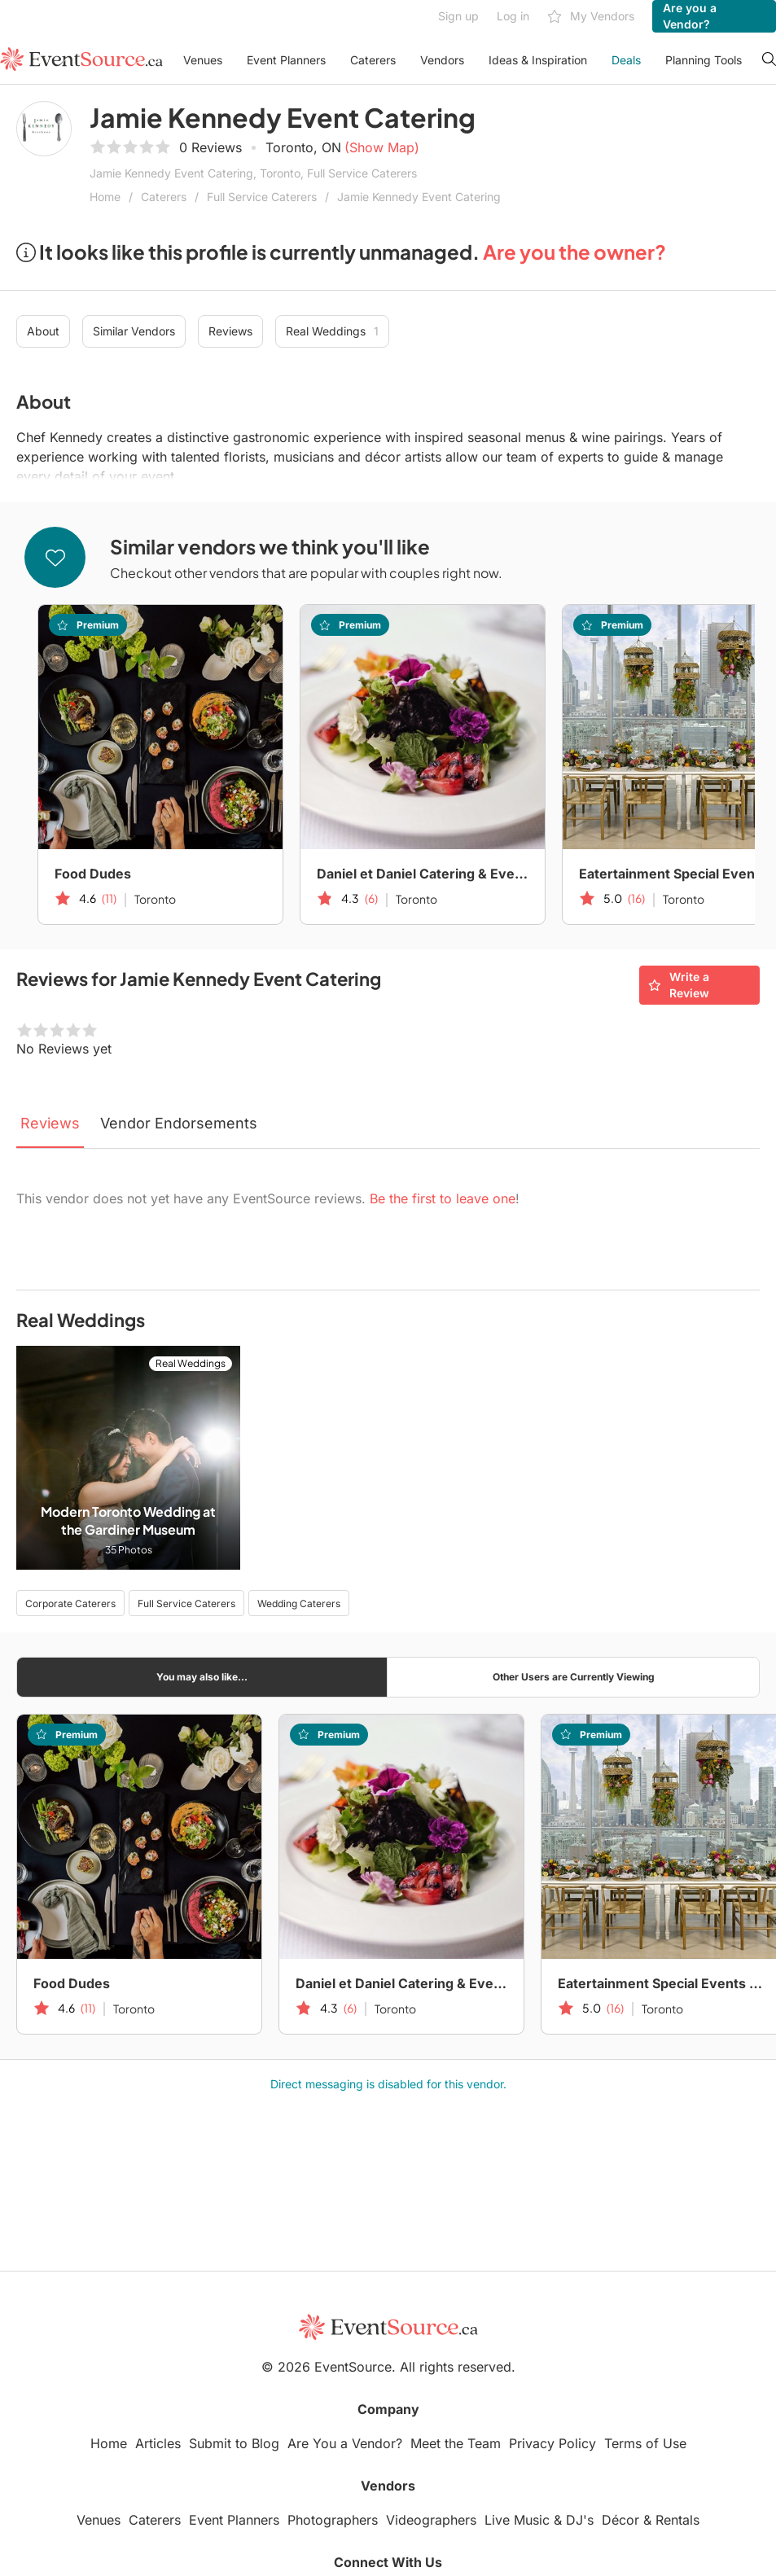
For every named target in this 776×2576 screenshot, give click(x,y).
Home (105, 197)
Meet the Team (455, 2443)
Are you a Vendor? (690, 16)
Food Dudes (93, 873)
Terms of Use (645, 2443)
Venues (202, 60)
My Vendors (590, 16)
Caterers (373, 60)
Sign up (458, 16)
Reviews (230, 331)
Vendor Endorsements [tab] (178, 1123)
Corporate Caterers (70, 1603)
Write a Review (678, 985)
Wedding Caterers (298, 1603)
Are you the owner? (574, 251)
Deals (626, 60)
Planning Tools (703, 60)
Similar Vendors (134, 331)
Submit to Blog (234, 2443)
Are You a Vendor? (344, 2443)
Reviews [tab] (50, 1123)
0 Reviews (210, 147)
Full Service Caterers (262, 197)
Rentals (677, 2520)
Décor (620, 2520)
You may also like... (202, 1676)
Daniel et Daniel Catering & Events (422, 873)
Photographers (332, 2520)
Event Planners (286, 60)
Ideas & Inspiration (538, 60)
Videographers (431, 2520)
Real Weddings (332, 331)
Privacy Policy (552, 2443)
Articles (158, 2443)
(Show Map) (381, 147)
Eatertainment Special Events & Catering (663, 1983)
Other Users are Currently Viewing (574, 1676)
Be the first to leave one (442, 1198)
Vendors (442, 60)
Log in (513, 16)
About (43, 331)
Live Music (517, 2520)
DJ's (580, 2520)
